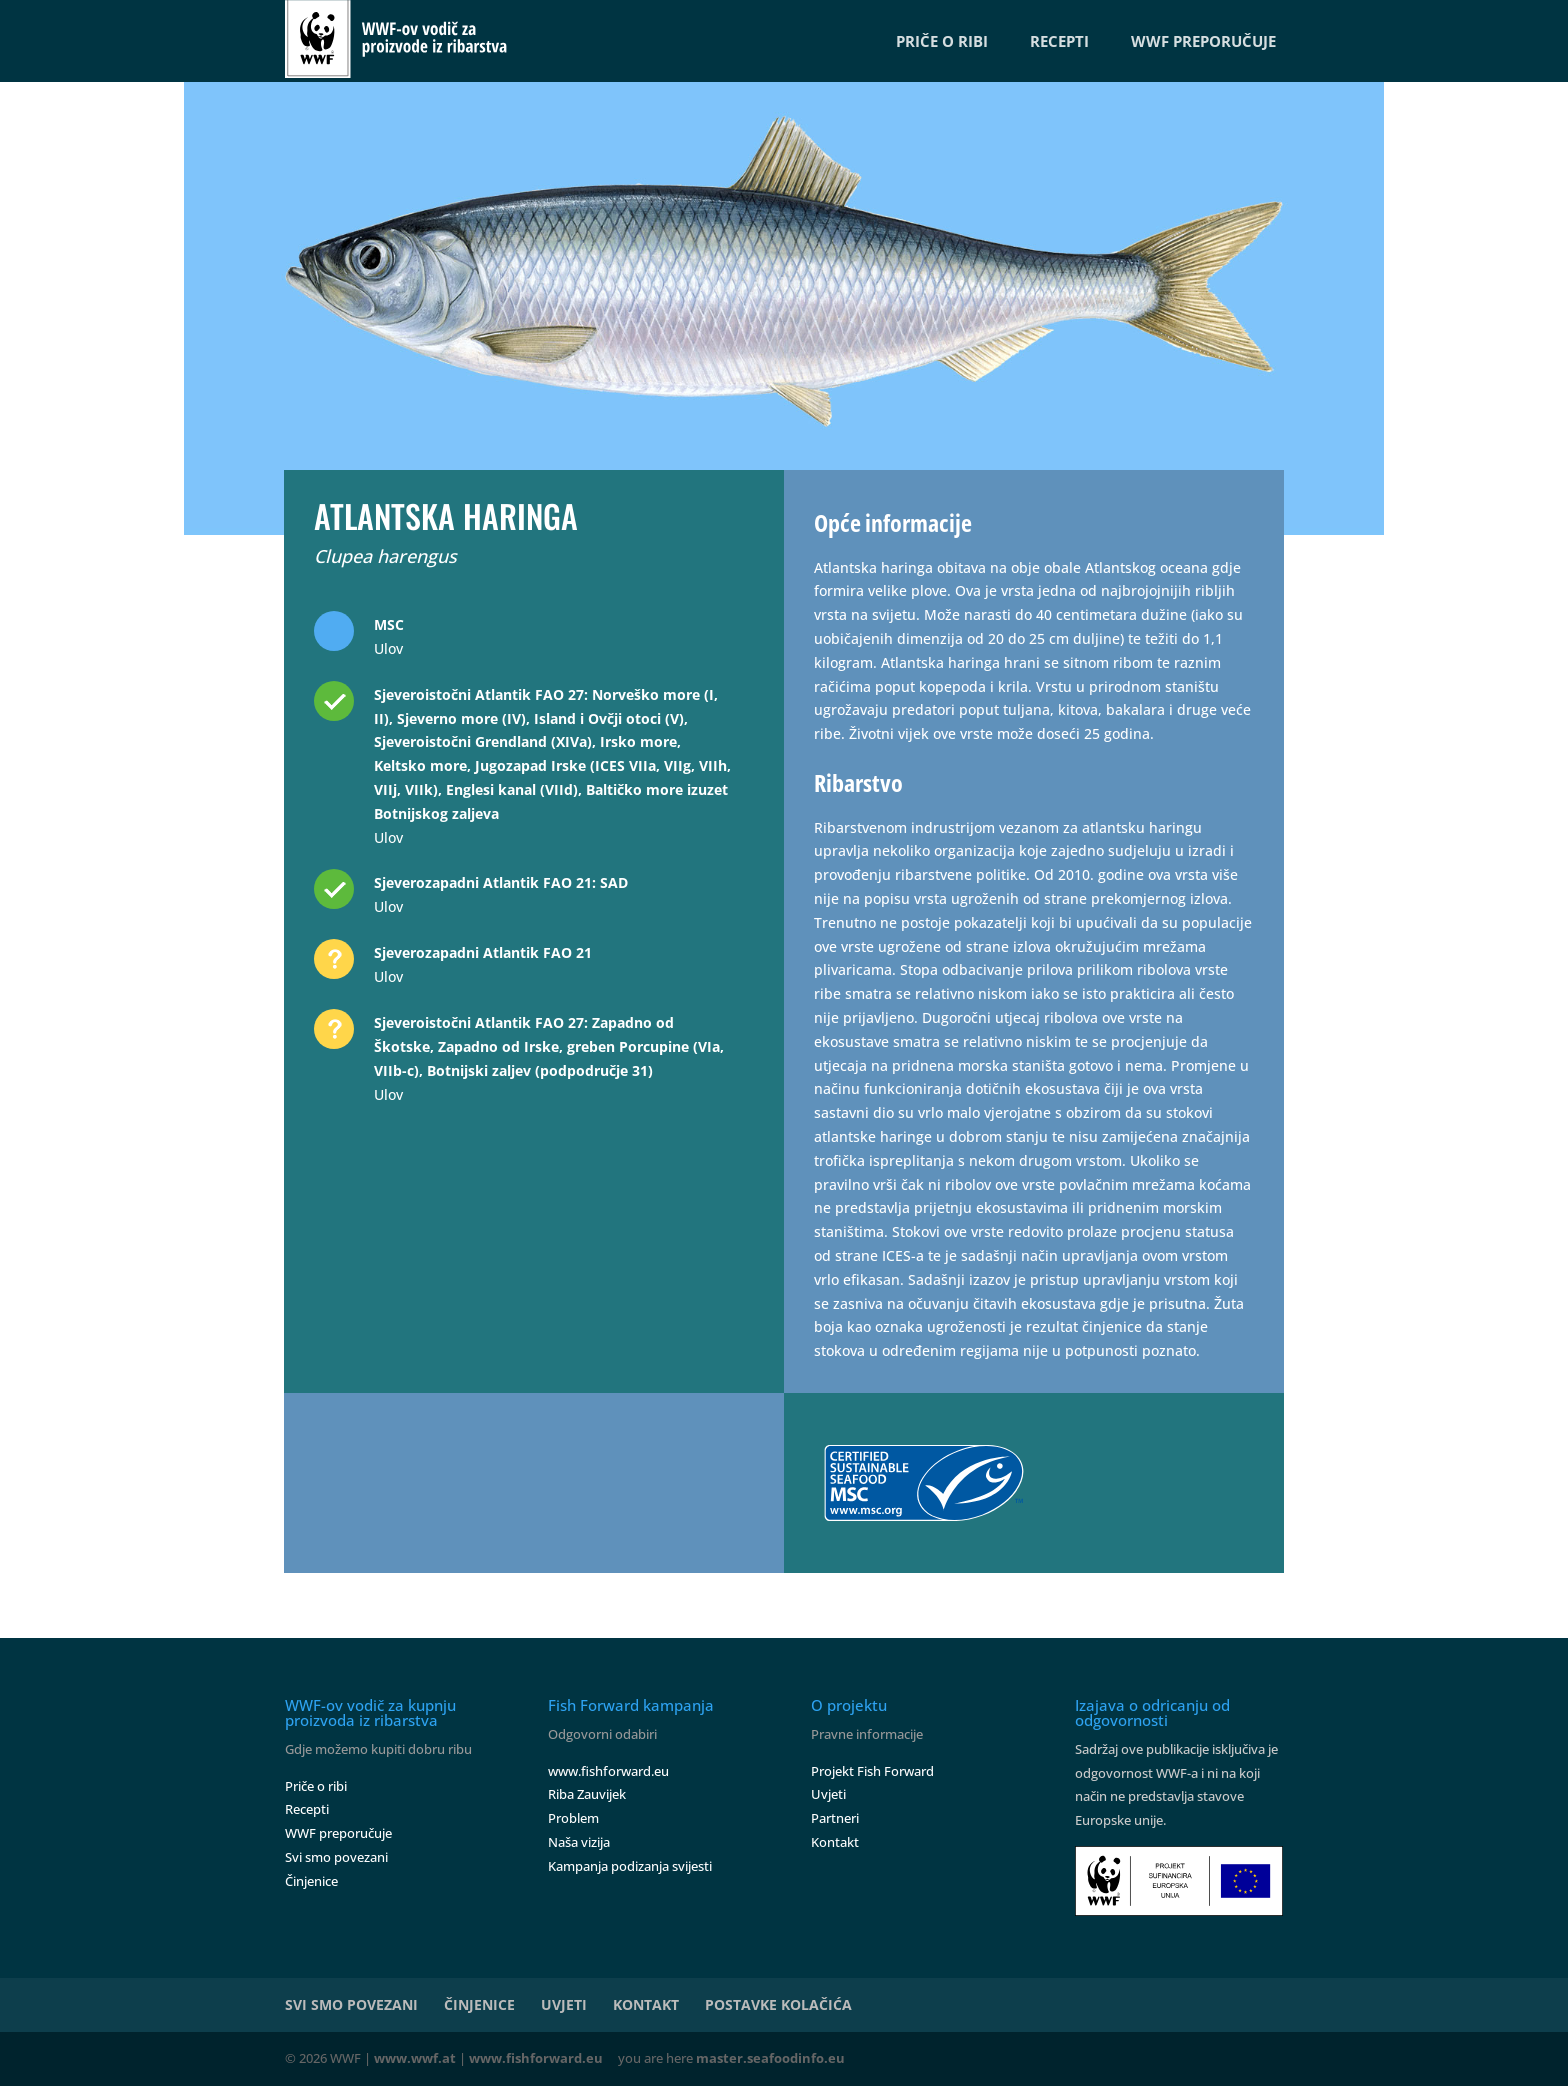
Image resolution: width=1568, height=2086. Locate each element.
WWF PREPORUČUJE (1203, 41)
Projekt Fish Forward (872, 1771)
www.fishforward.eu (608, 1771)
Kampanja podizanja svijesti (630, 1866)
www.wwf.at (415, 2058)
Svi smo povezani (336, 1857)
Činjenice (311, 1881)
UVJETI (564, 2004)
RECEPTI (1059, 41)
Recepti (307, 1809)
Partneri (835, 1818)
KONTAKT (646, 2004)
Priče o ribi (316, 1786)
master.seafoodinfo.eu (770, 2058)
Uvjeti (828, 1794)
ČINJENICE (479, 2004)
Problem (573, 1818)
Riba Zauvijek (587, 1794)
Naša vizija (579, 1842)
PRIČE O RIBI (942, 41)
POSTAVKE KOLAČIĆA (778, 2004)
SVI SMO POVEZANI (351, 2004)
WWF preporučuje (338, 1833)
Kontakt (835, 1842)
